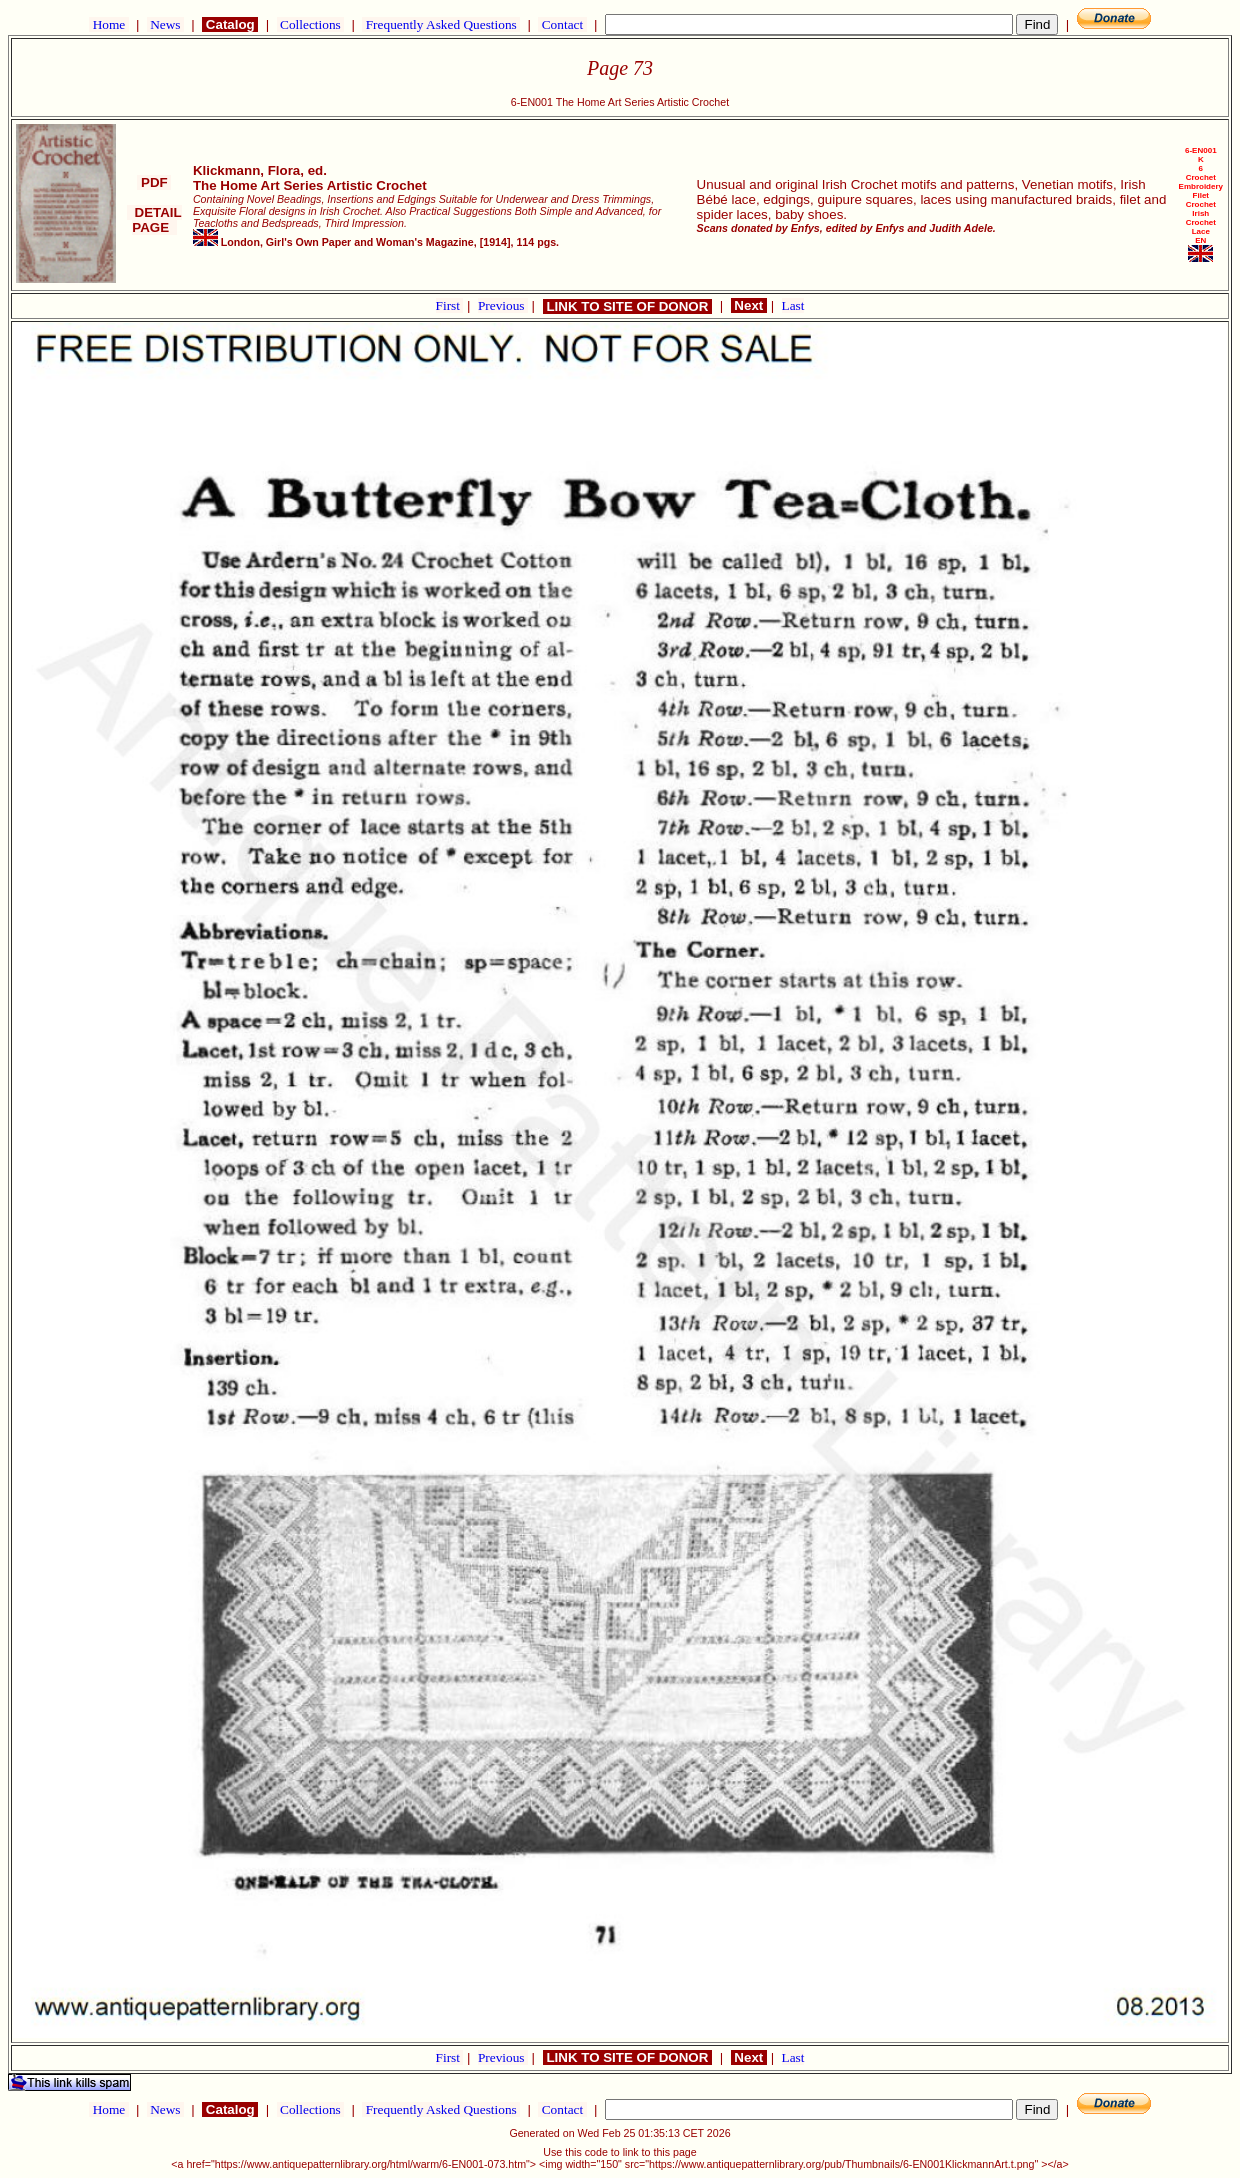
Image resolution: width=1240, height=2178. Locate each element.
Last (793, 305)
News (165, 24)
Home (108, 24)
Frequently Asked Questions (441, 24)
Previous (503, 305)
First (450, 305)
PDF (154, 182)
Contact (562, 24)
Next (749, 305)
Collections (310, 24)
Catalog (230, 24)
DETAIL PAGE (154, 220)
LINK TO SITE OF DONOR (627, 306)
